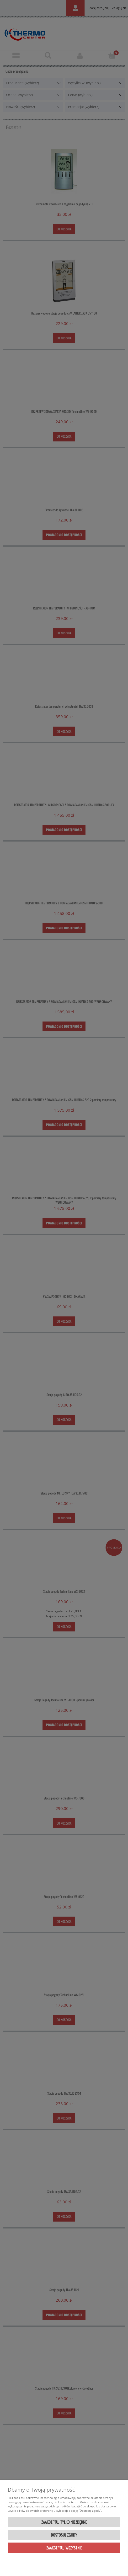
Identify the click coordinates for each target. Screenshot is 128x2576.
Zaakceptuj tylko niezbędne (64, 2522)
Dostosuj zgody (64, 2535)
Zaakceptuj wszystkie (64, 2548)
